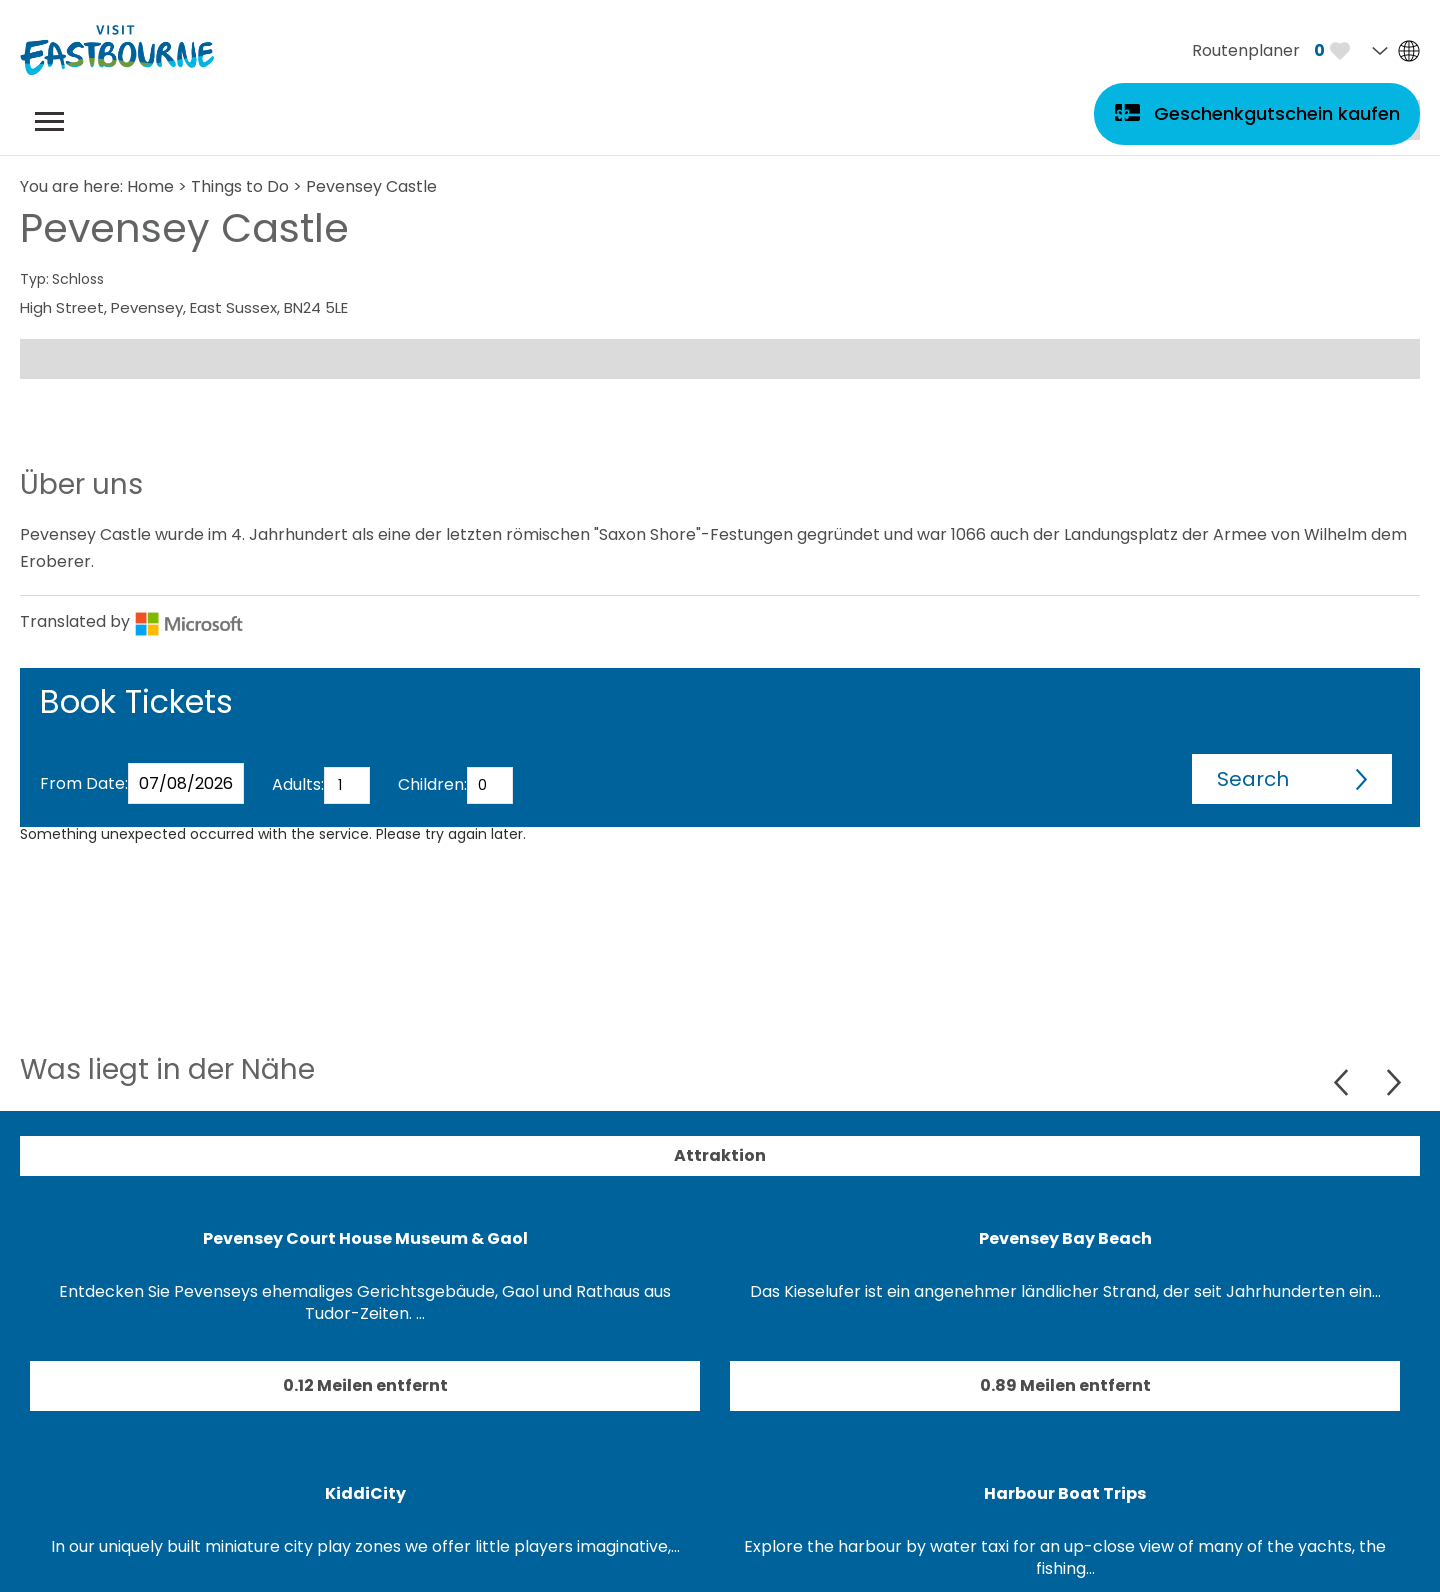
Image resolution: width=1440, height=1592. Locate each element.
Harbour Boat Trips (1065, 1493)
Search (1253, 779)
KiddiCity (365, 1493)
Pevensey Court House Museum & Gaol (365, 1238)
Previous (1343, 1082)
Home (150, 186)
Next (1393, 1082)
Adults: (298, 784)
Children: (432, 784)
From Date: (84, 783)
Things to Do (240, 186)
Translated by (132, 621)
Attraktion (720, 1155)
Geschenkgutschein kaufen (1277, 113)
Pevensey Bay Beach (1065, 1238)
